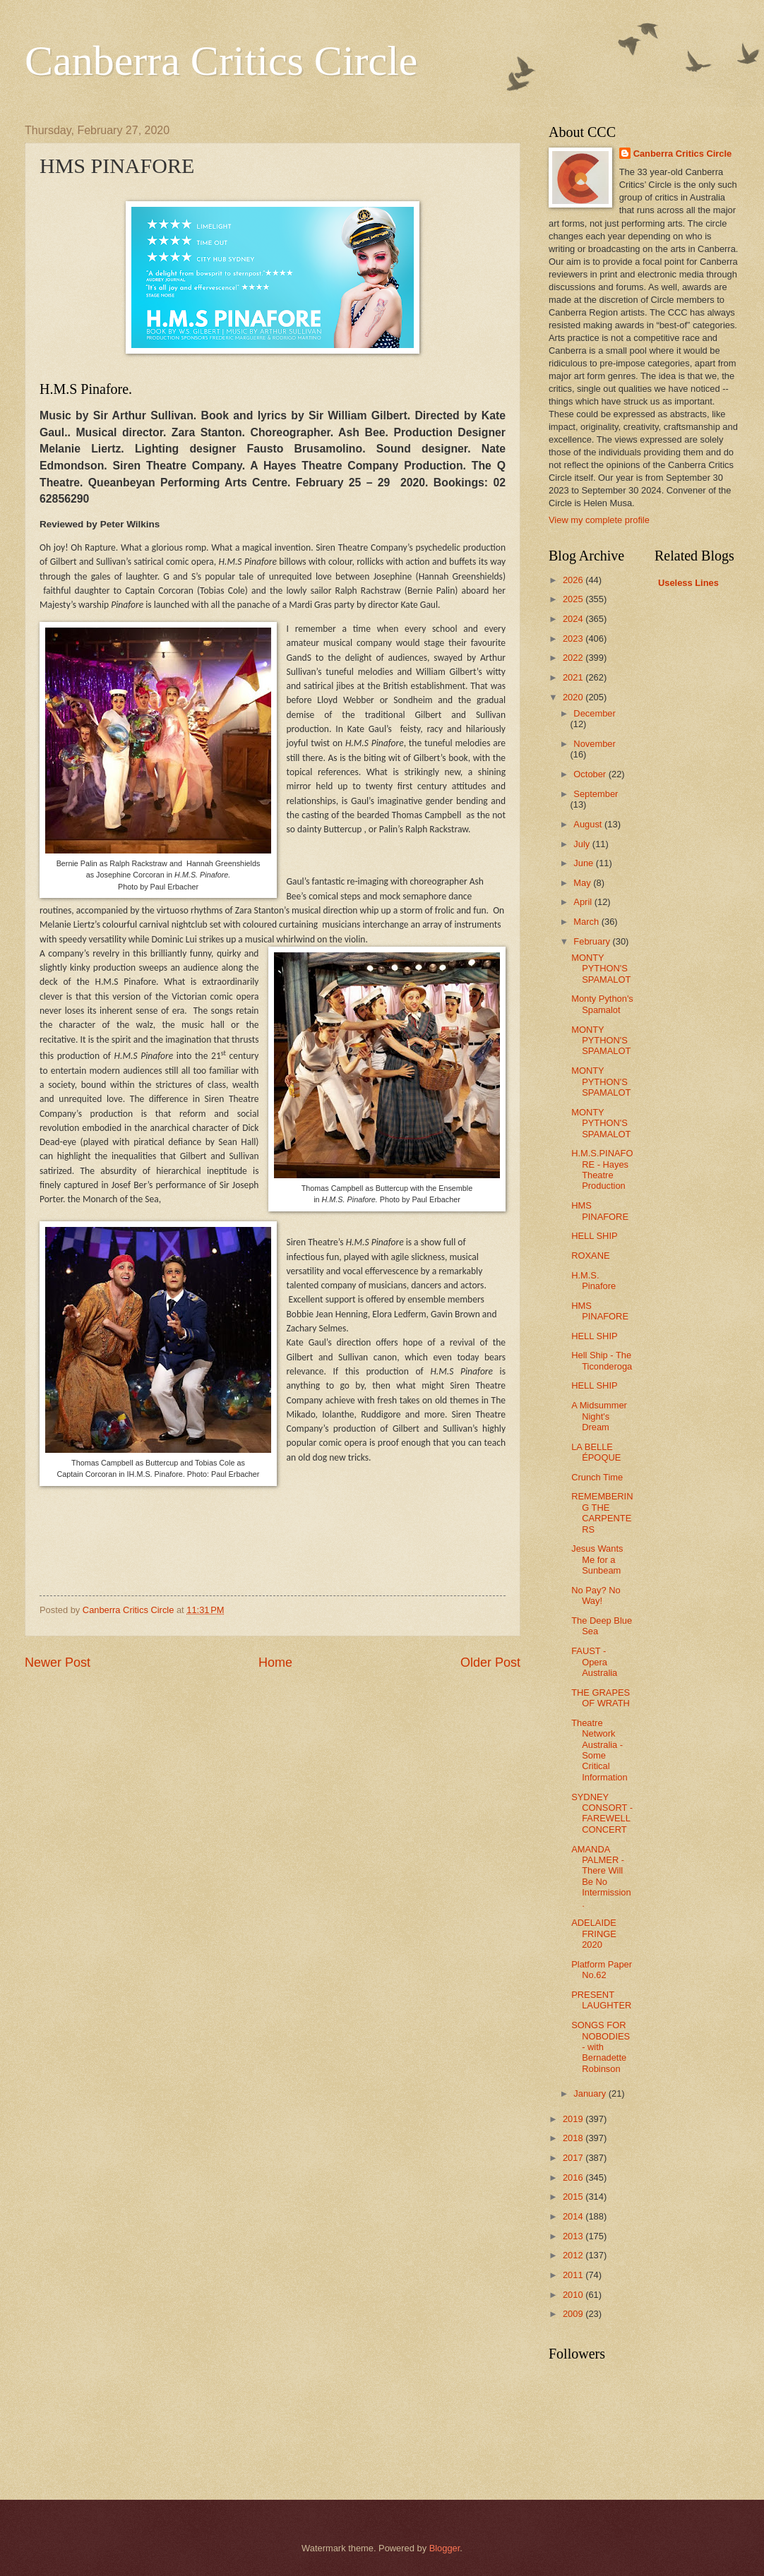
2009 (574, 2313)
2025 (574, 599)
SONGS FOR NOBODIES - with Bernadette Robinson (600, 2047)
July (582, 844)
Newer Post (57, 1662)
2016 (574, 2177)
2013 (574, 2236)
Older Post (490, 1662)
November (594, 743)
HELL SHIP (594, 1235)
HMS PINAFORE (599, 1210)
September (595, 794)
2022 (574, 657)
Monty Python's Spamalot (602, 1003)
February (592, 941)
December (594, 713)
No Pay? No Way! (595, 1595)
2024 (574, 618)
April (583, 902)
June (584, 863)
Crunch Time (597, 1477)
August (588, 824)
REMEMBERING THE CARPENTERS (602, 1512)
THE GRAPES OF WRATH (600, 1697)
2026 (574, 580)
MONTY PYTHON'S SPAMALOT (601, 968)
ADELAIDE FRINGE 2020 (593, 1933)
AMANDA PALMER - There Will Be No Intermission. (601, 1876)
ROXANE (590, 1255)
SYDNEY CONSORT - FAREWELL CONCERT (602, 1813)
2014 (574, 2216)
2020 (574, 697)
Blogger (444, 2548)
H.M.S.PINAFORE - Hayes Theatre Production (602, 1169)
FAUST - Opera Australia (594, 1662)
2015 (574, 2196)
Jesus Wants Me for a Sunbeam (597, 1559)
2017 (574, 2157)
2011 (574, 2275)
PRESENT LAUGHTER (601, 2000)
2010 (574, 2294)
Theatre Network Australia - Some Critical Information (599, 1750)
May (583, 882)
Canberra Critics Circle (221, 60)
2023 (574, 638)
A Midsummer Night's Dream (599, 1416)
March (587, 921)
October (590, 774)
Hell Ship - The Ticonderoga (601, 1360)
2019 (574, 2119)
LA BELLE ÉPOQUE (596, 1452)
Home (275, 1662)
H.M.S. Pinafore (593, 1280)
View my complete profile (599, 520)
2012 (574, 2255)
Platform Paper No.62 (601, 1969)
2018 (574, 2138)
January (590, 2093)
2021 (574, 677)
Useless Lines (688, 582)
